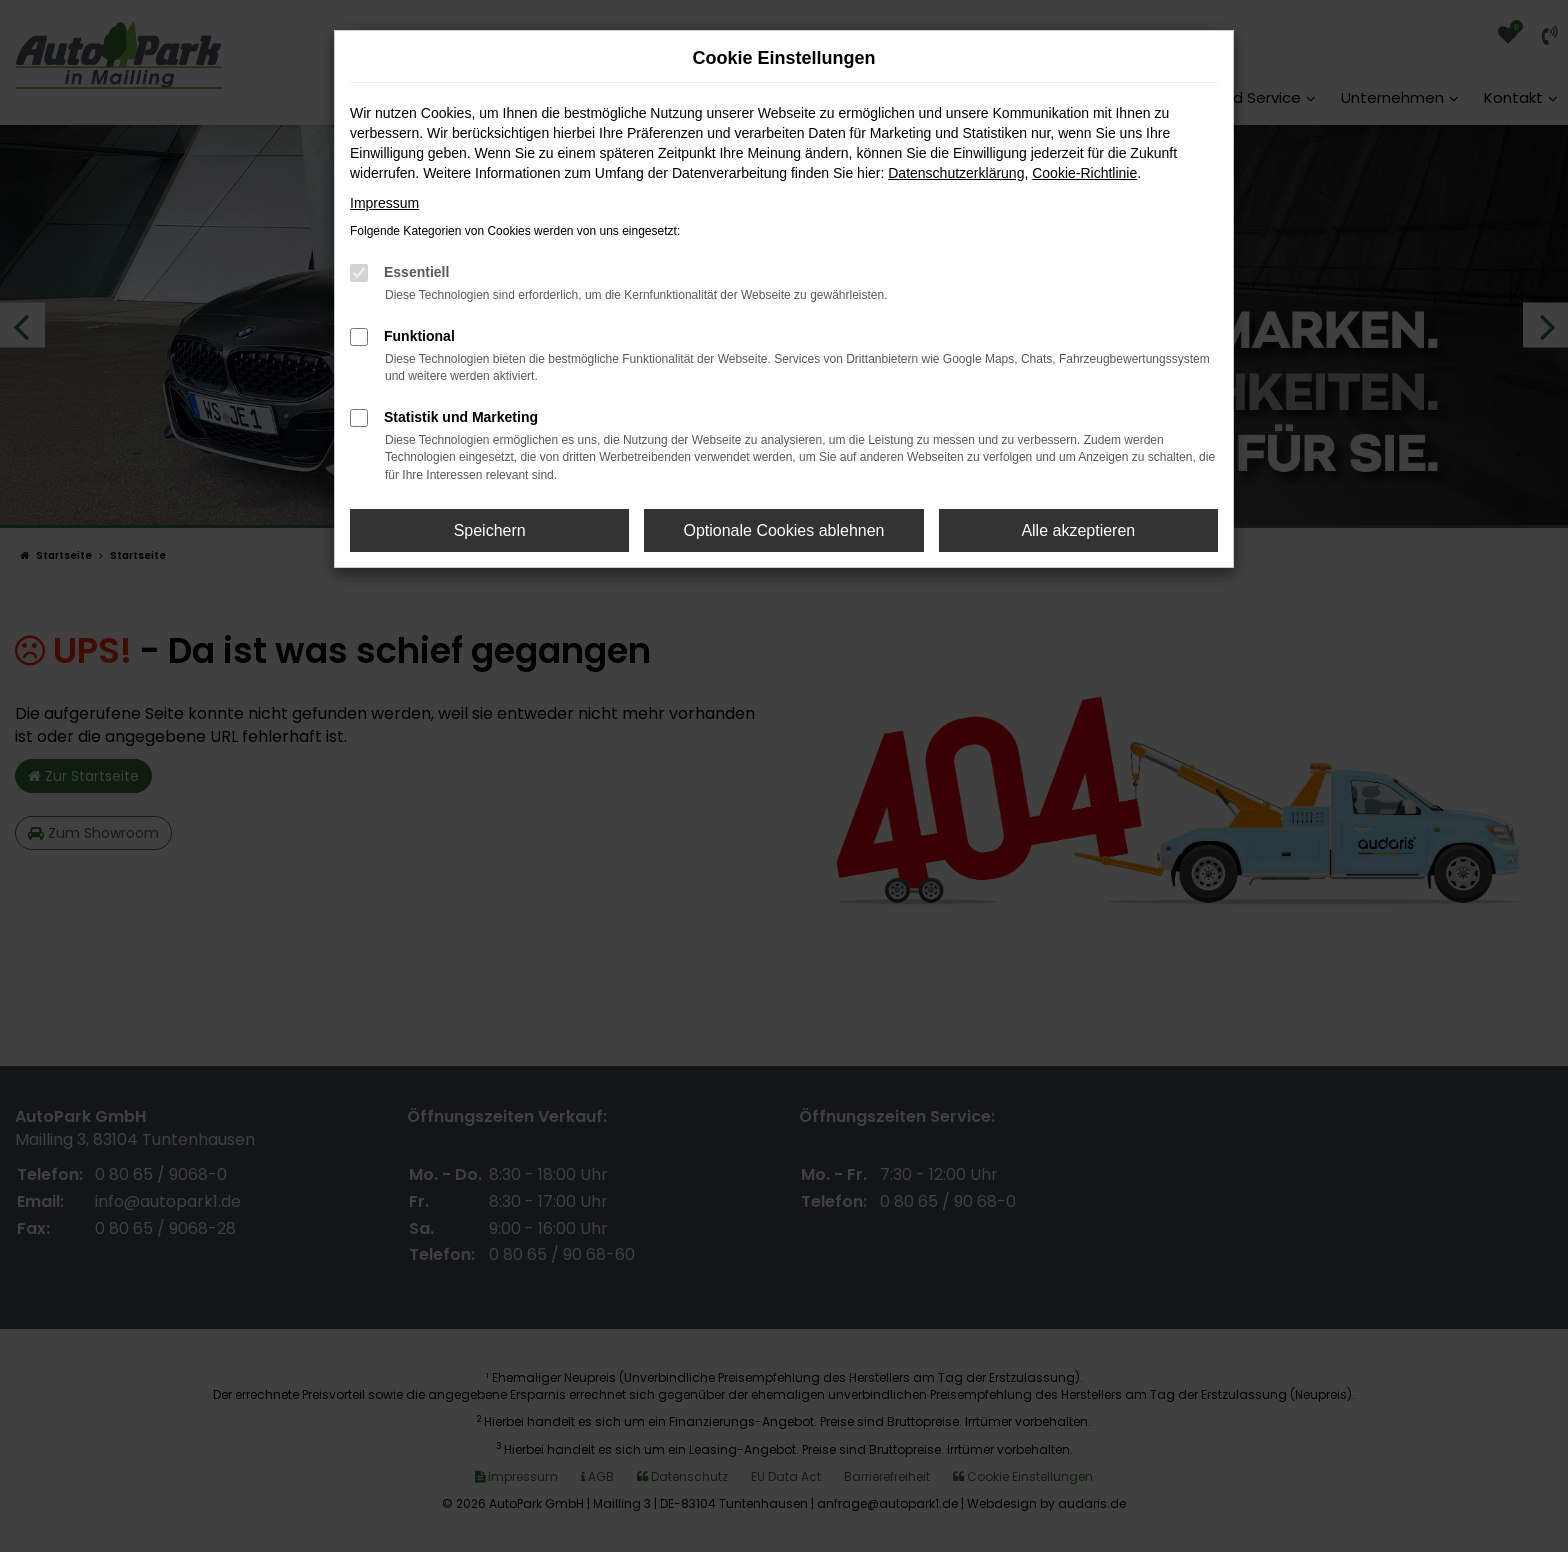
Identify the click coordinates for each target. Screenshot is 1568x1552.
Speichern (490, 530)
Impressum (384, 203)
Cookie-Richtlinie (1084, 173)
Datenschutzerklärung (956, 173)
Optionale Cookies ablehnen (783, 530)
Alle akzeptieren (1078, 530)
